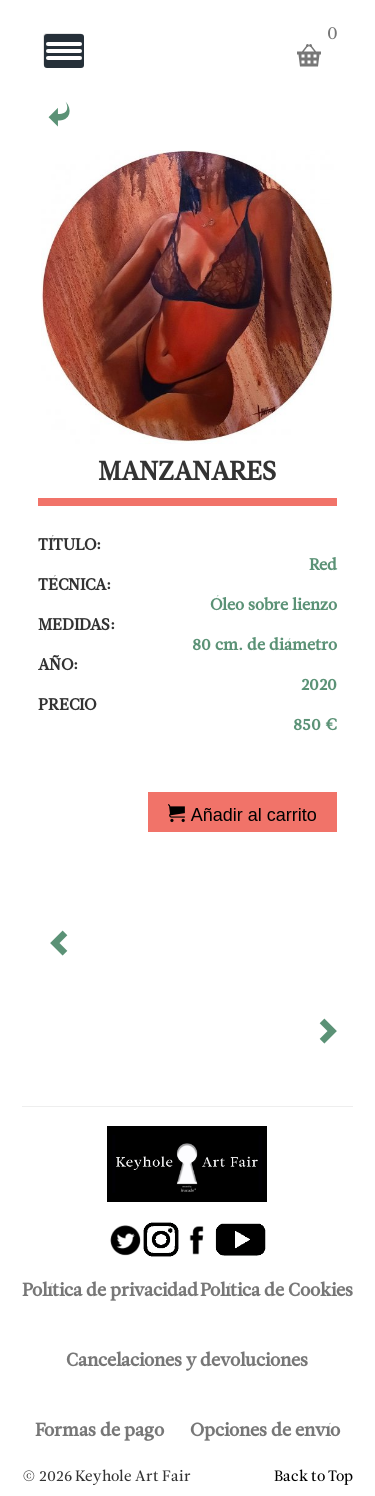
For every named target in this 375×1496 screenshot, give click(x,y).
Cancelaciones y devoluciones (187, 1361)
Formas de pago (99, 1431)
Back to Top (313, 1477)
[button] (61, 950)
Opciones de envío (265, 1431)
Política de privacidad (110, 1291)
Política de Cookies (276, 1291)
